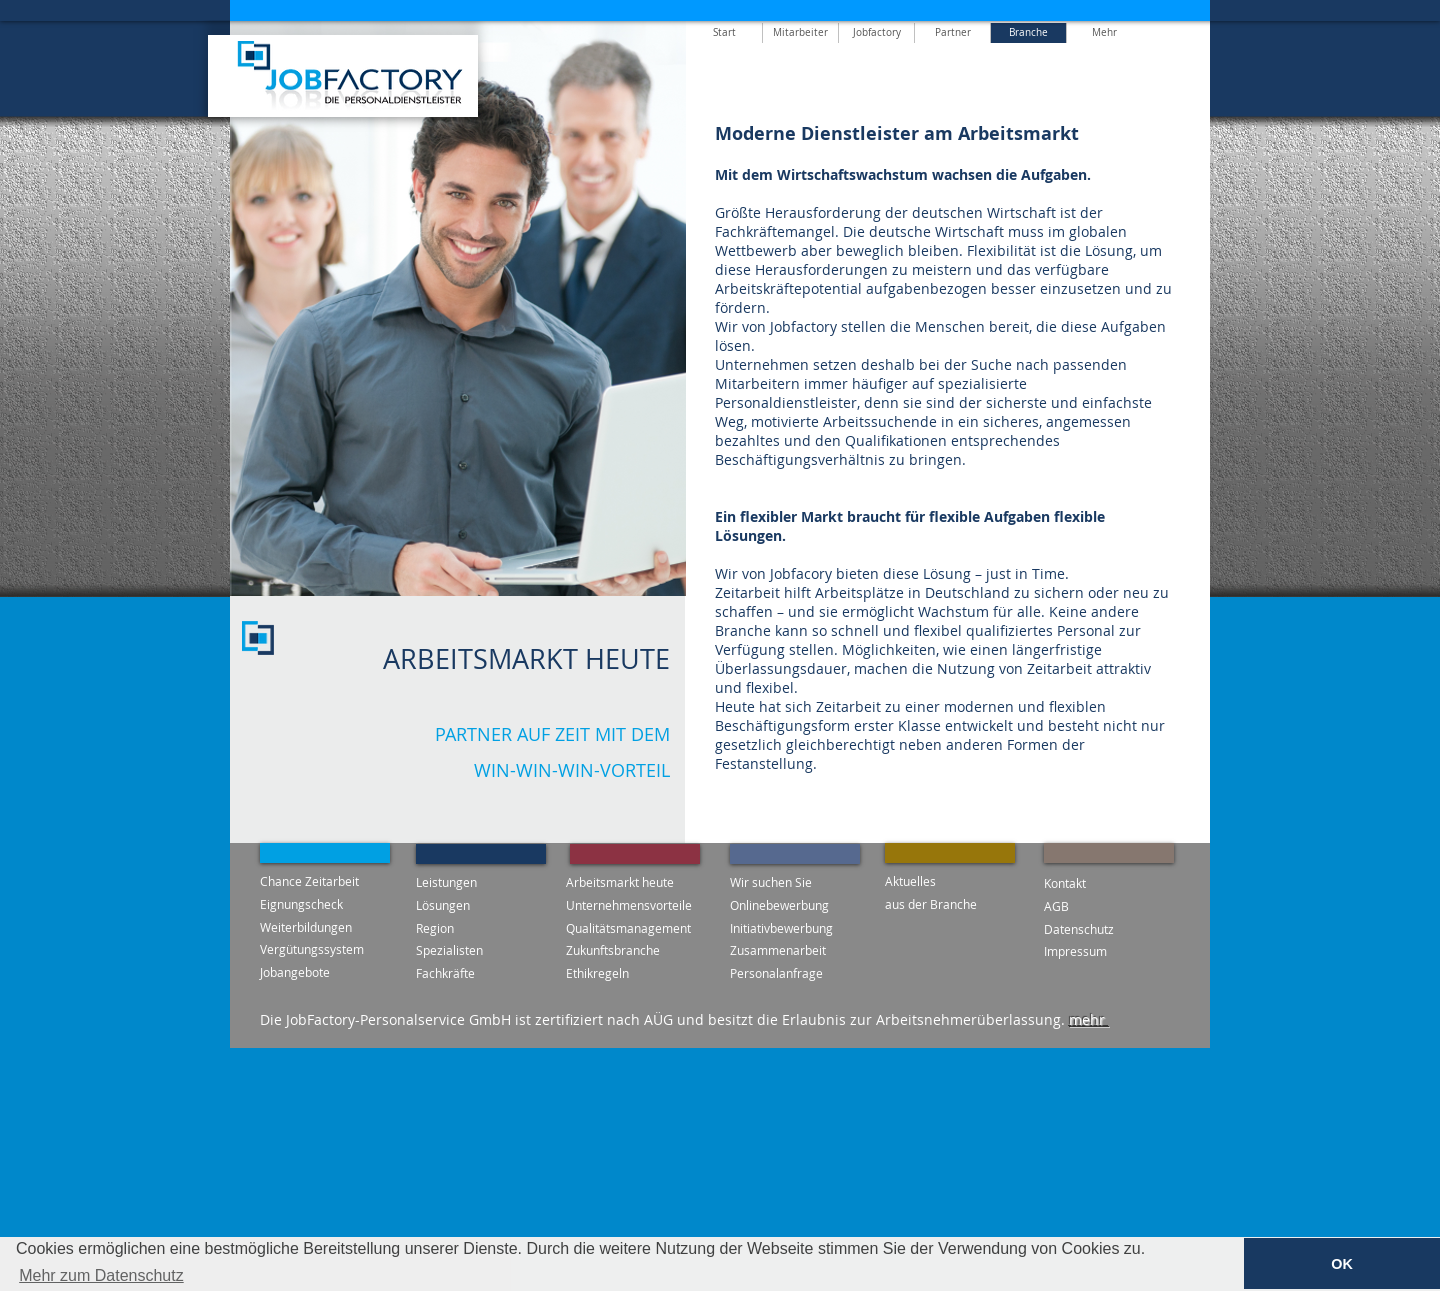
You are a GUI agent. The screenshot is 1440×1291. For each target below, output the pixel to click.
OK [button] (1342, 1264)
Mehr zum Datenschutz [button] (101, 1275)
